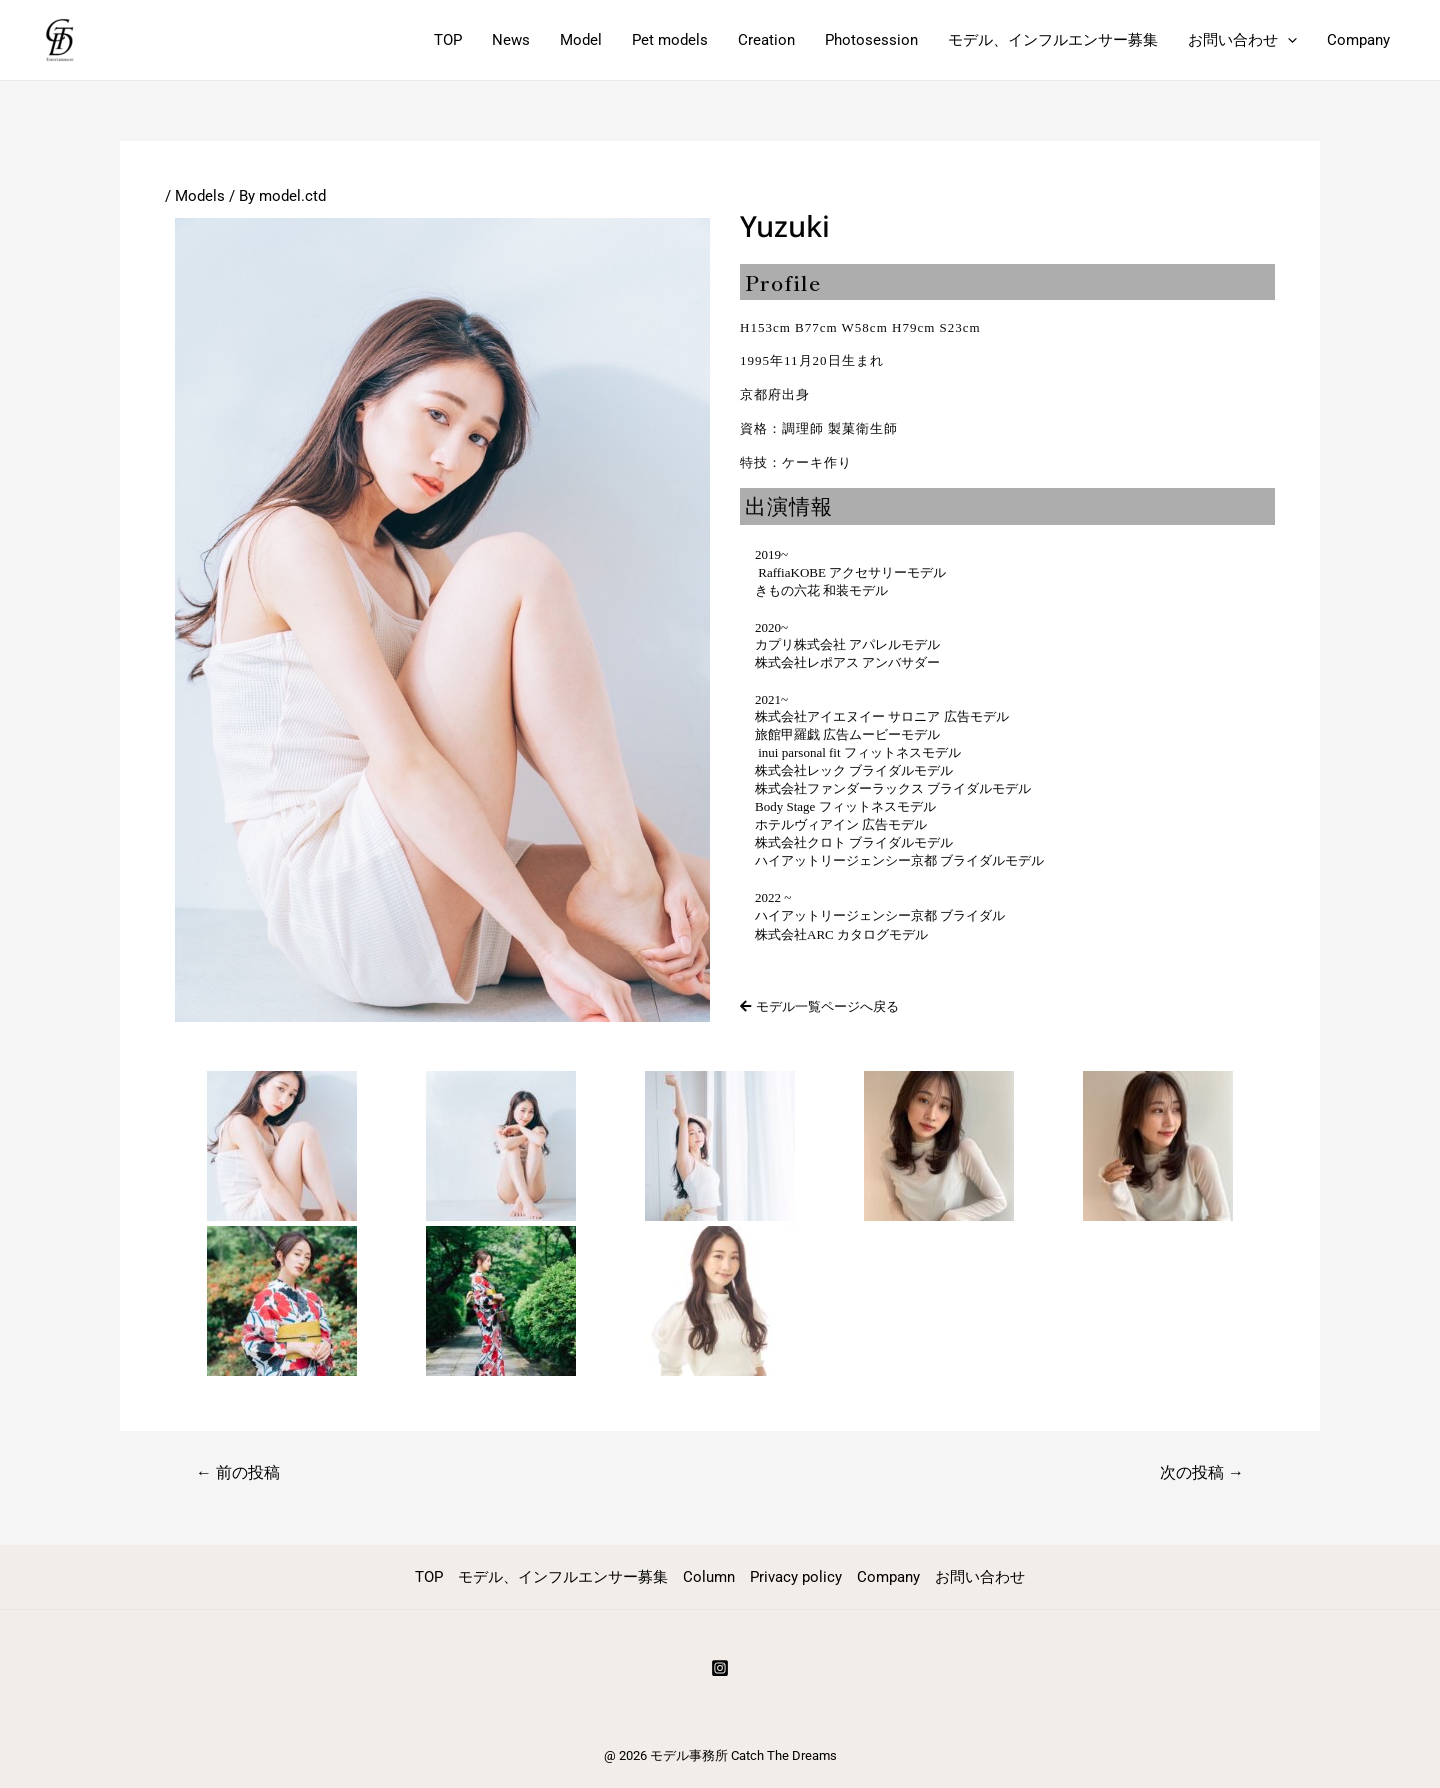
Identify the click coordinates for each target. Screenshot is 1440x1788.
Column (709, 1577)
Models (200, 196)
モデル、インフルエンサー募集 (1053, 40)
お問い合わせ (1242, 40)
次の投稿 (1202, 1473)
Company (1358, 40)
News (511, 40)
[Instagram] (720, 1668)
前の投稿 (238, 1473)
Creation (766, 40)
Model (581, 40)
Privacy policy (796, 1577)
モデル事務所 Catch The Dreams (743, 1755)
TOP (448, 40)
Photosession (871, 40)
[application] (1287, 40)
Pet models (670, 40)
